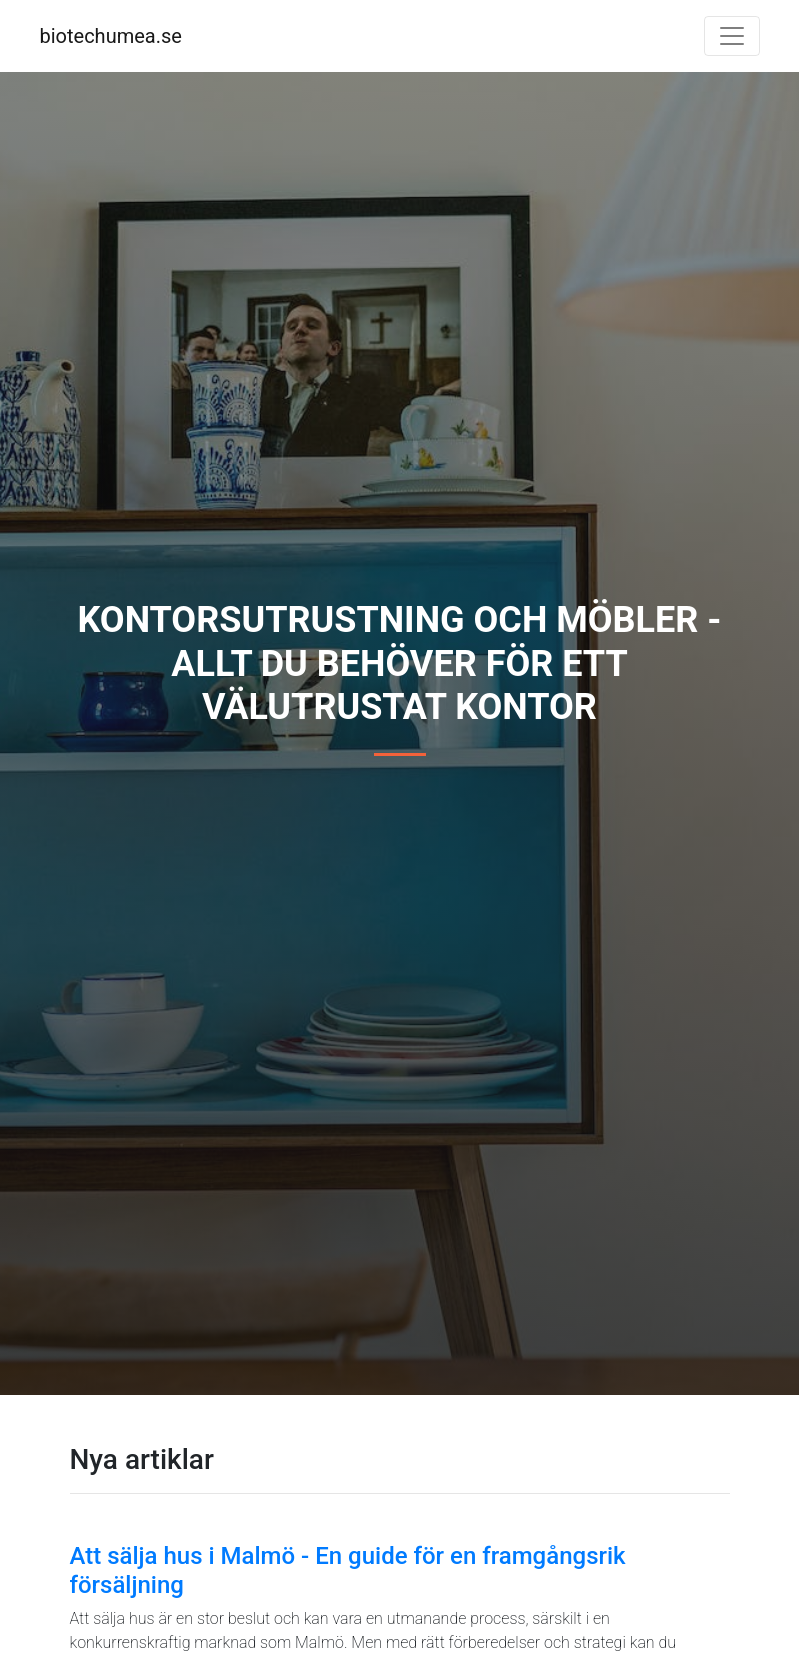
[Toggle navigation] (732, 36)
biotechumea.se (111, 36)
